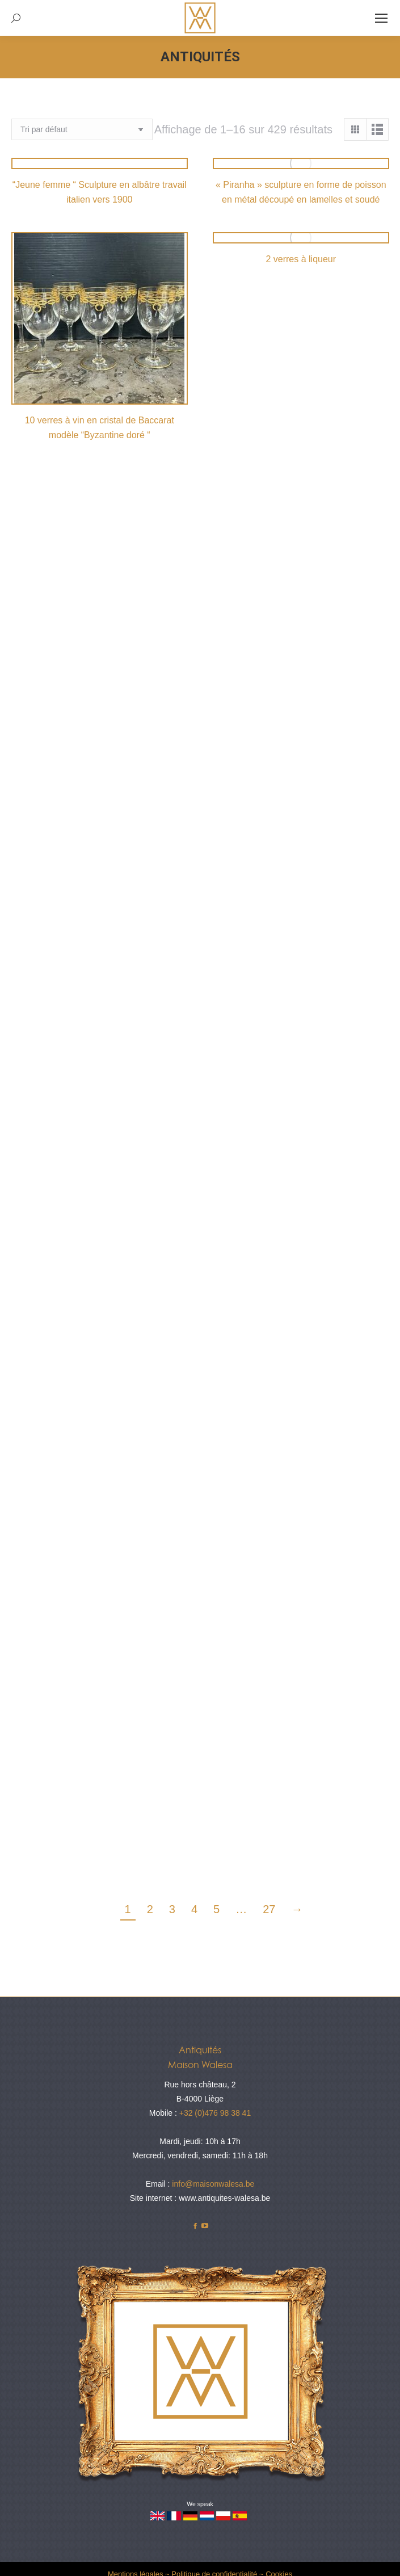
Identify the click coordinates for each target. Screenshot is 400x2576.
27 (269, 1909)
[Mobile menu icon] (381, 18)
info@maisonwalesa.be (213, 2183)
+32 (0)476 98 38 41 (215, 2112)
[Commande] (82, 129)
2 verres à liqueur (301, 259)
